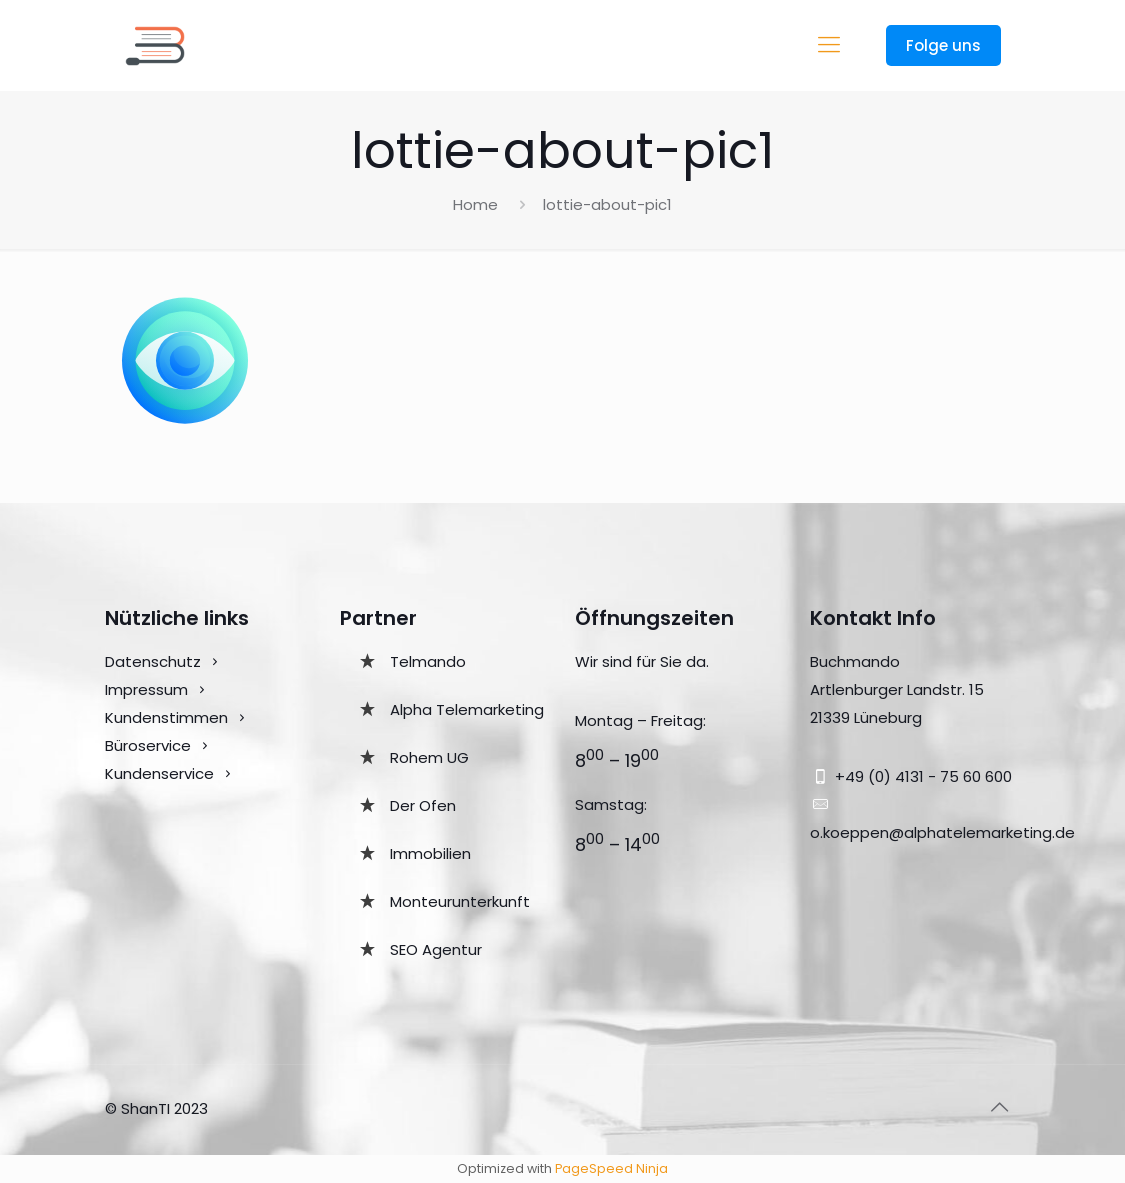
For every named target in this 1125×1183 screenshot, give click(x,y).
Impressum (146, 689)
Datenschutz (153, 661)
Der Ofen (423, 805)
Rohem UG (429, 757)
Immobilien (430, 853)
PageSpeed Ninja (611, 1168)
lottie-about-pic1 (607, 204)
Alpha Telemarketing (467, 709)
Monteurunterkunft (460, 901)
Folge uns (943, 45)
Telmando (428, 661)
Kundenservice (161, 773)
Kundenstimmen (166, 717)
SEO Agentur (436, 949)
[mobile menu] (829, 45)
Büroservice (148, 745)
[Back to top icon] (1000, 1107)
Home (475, 204)
